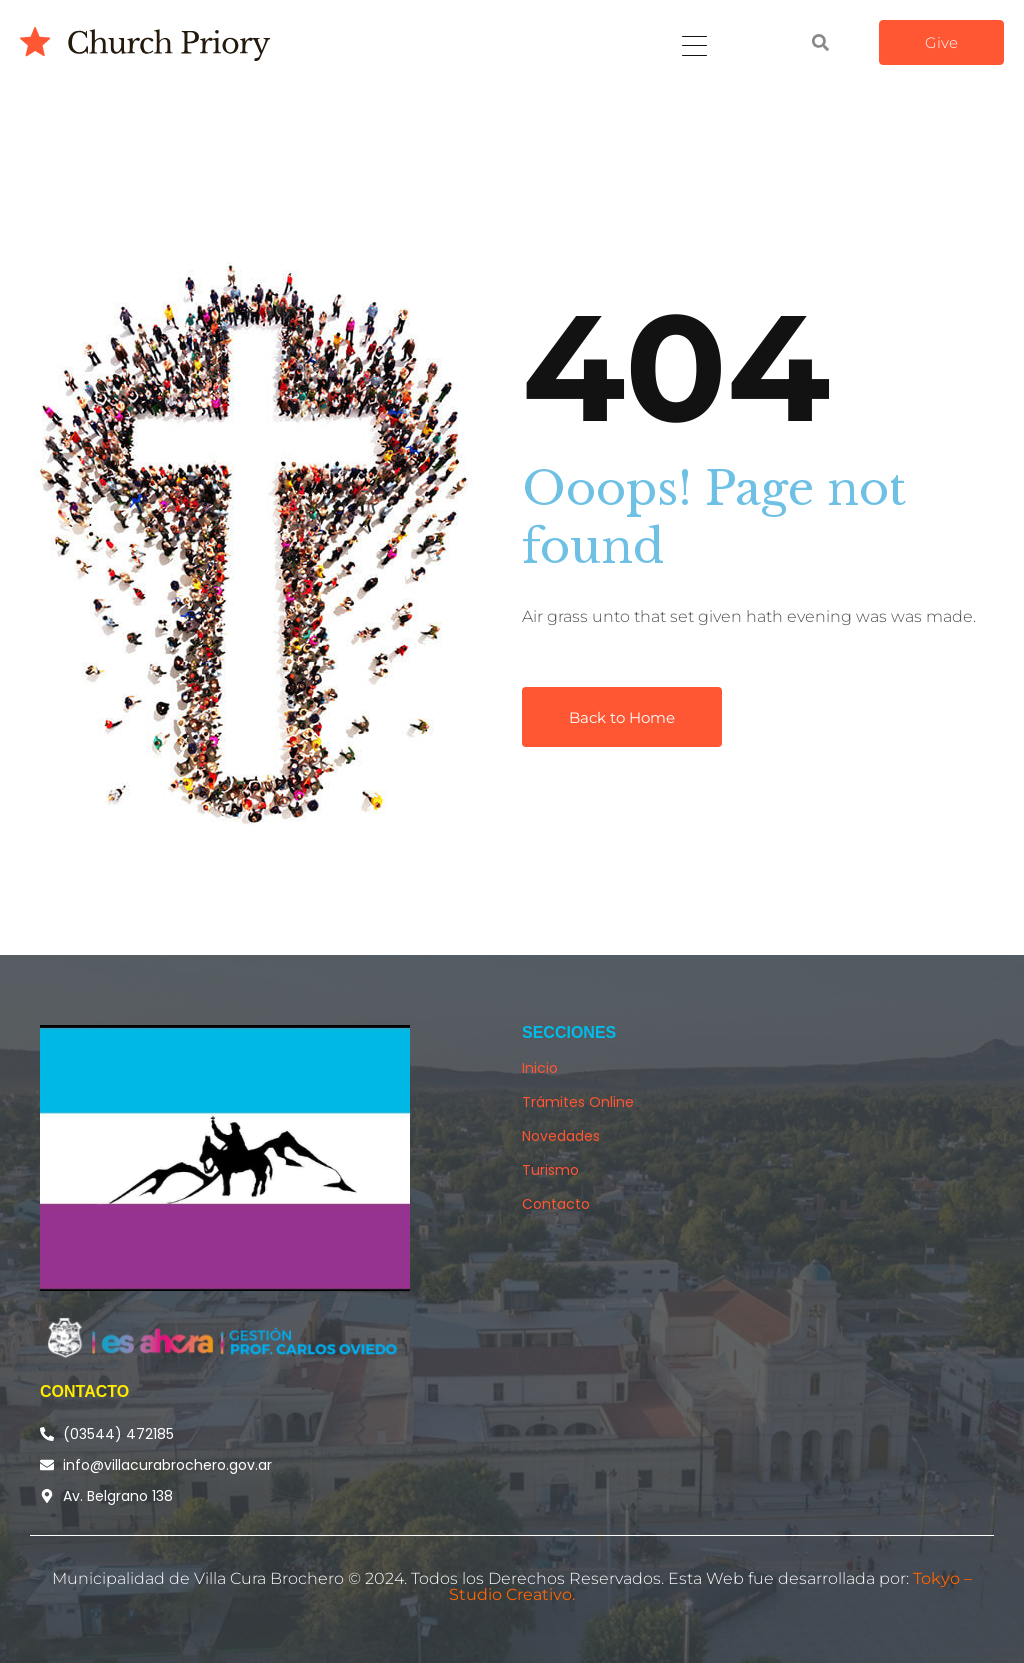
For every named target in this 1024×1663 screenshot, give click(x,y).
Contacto (556, 1204)
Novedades (561, 1136)
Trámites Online (578, 1102)
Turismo (550, 1170)
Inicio (540, 1068)
